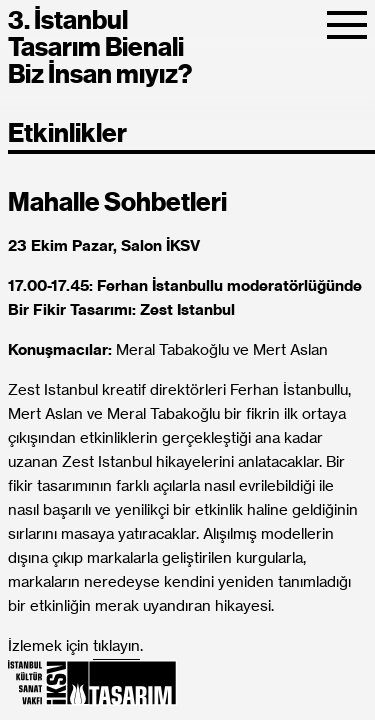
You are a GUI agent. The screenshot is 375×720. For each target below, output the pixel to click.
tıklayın (116, 646)
